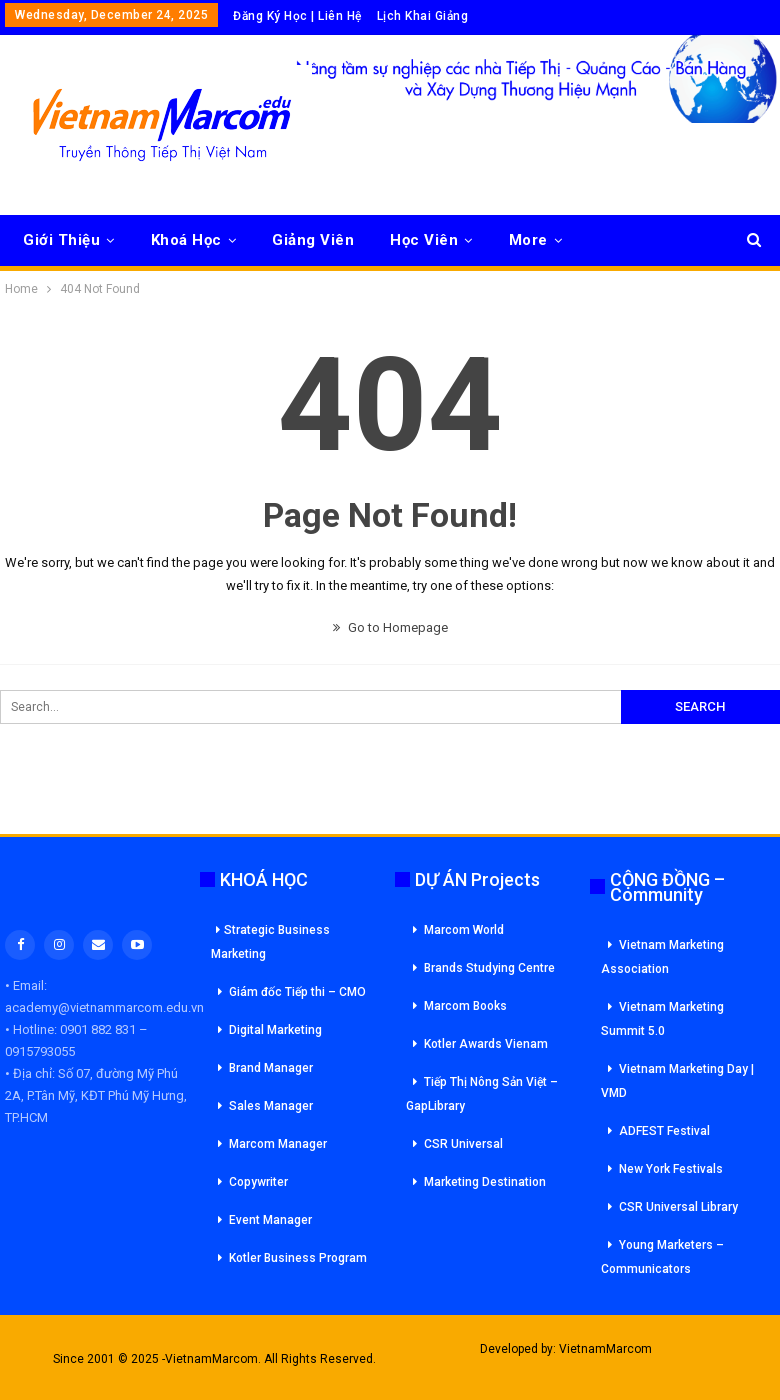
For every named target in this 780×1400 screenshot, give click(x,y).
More (528, 240)
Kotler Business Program (298, 1258)
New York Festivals (671, 1169)
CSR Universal (463, 1144)
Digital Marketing (275, 1030)
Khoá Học (186, 240)
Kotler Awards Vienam (486, 1044)
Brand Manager (271, 1068)
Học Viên (424, 240)
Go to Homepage (390, 627)
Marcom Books (465, 1006)
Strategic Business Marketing (270, 942)
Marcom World (464, 930)
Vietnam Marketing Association (662, 957)
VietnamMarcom (605, 1349)
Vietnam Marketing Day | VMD (677, 1081)
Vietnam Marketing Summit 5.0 (662, 1019)
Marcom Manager (278, 1144)
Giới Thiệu (61, 240)
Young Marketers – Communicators (662, 1257)
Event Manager (270, 1220)
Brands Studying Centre (489, 968)
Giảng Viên (313, 240)
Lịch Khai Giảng (423, 16)
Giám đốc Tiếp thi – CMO (297, 992)
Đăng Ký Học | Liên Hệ (297, 16)
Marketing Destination (485, 1182)
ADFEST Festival (664, 1131)
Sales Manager (271, 1106)
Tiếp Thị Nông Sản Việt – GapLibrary (482, 1094)
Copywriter (258, 1182)
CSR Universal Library (678, 1207)
